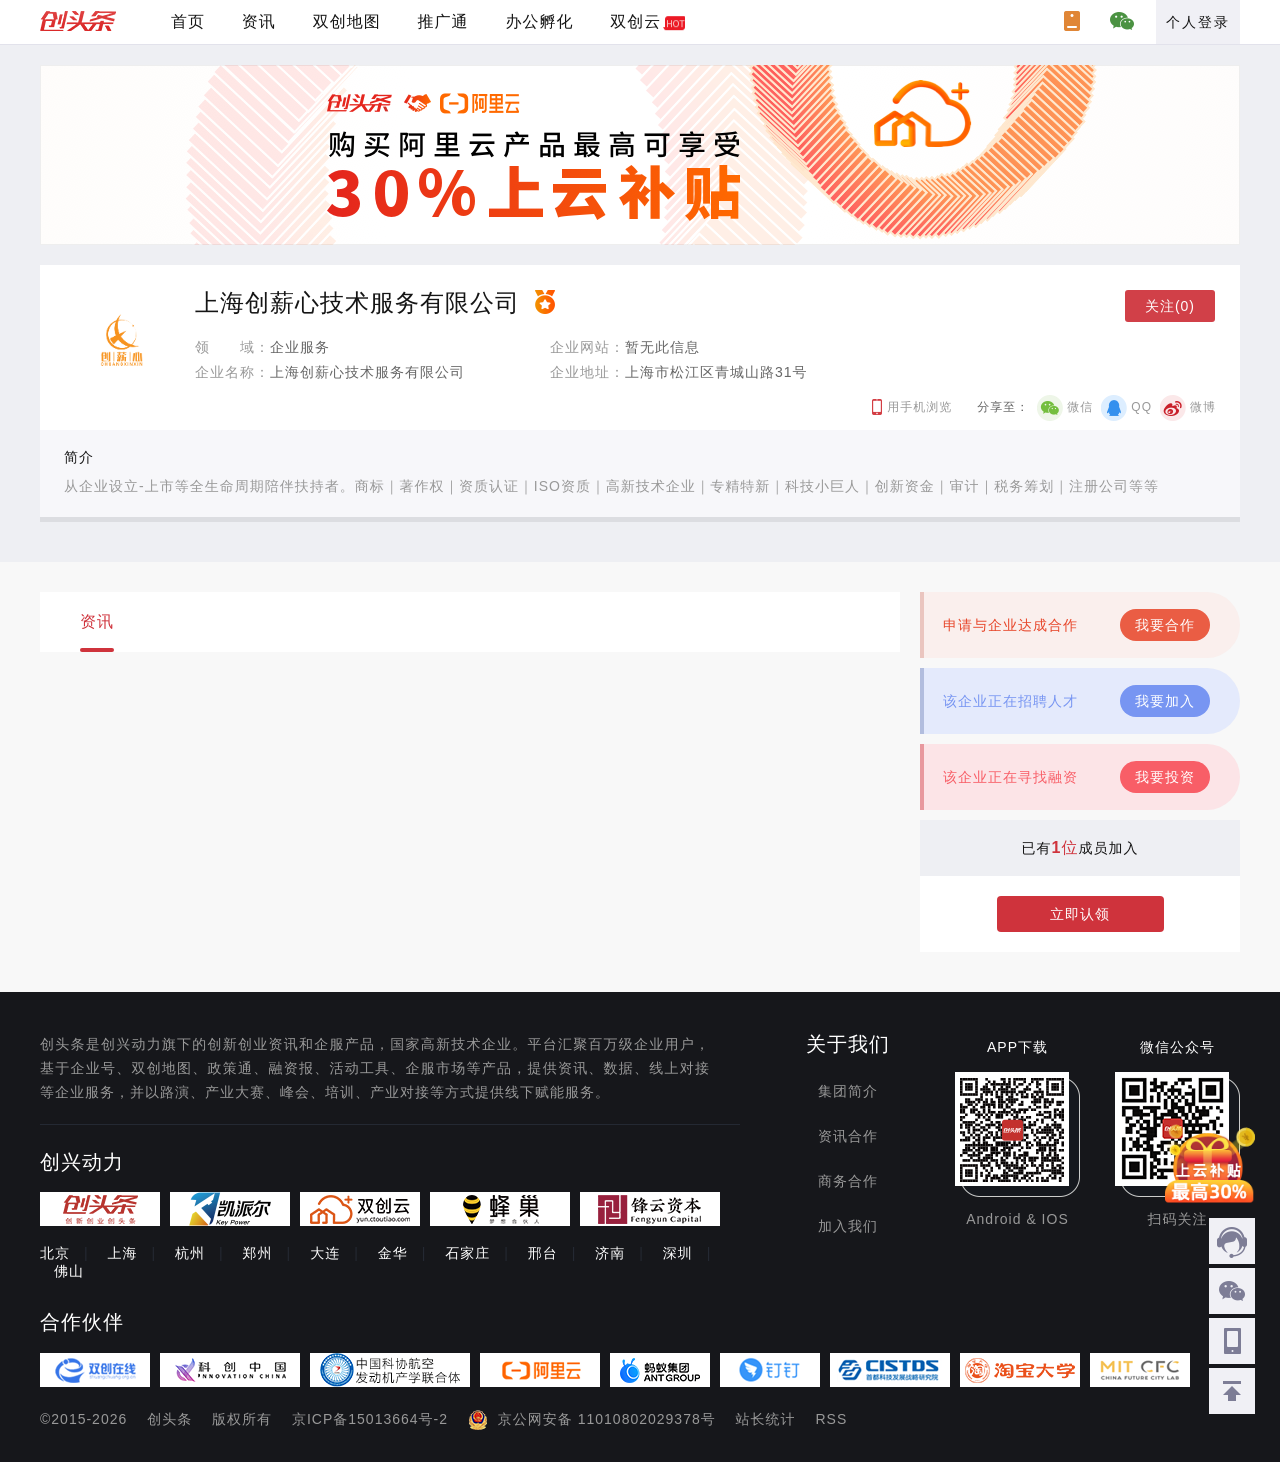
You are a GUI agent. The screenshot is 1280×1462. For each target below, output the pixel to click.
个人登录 (1198, 22)
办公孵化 (539, 21)
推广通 (443, 21)
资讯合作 (848, 1136)
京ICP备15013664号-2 (370, 1419)
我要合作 (1165, 625)
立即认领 (1080, 914)
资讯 (259, 21)
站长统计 (766, 1419)
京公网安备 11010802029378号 (607, 1419)
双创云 (635, 21)
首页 (188, 21)
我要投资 (1165, 777)
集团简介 (848, 1091)
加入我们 (848, 1226)
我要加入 (1165, 701)
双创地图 (347, 21)
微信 (1080, 407)
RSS (832, 1419)
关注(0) (1170, 306)
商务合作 (848, 1181)
